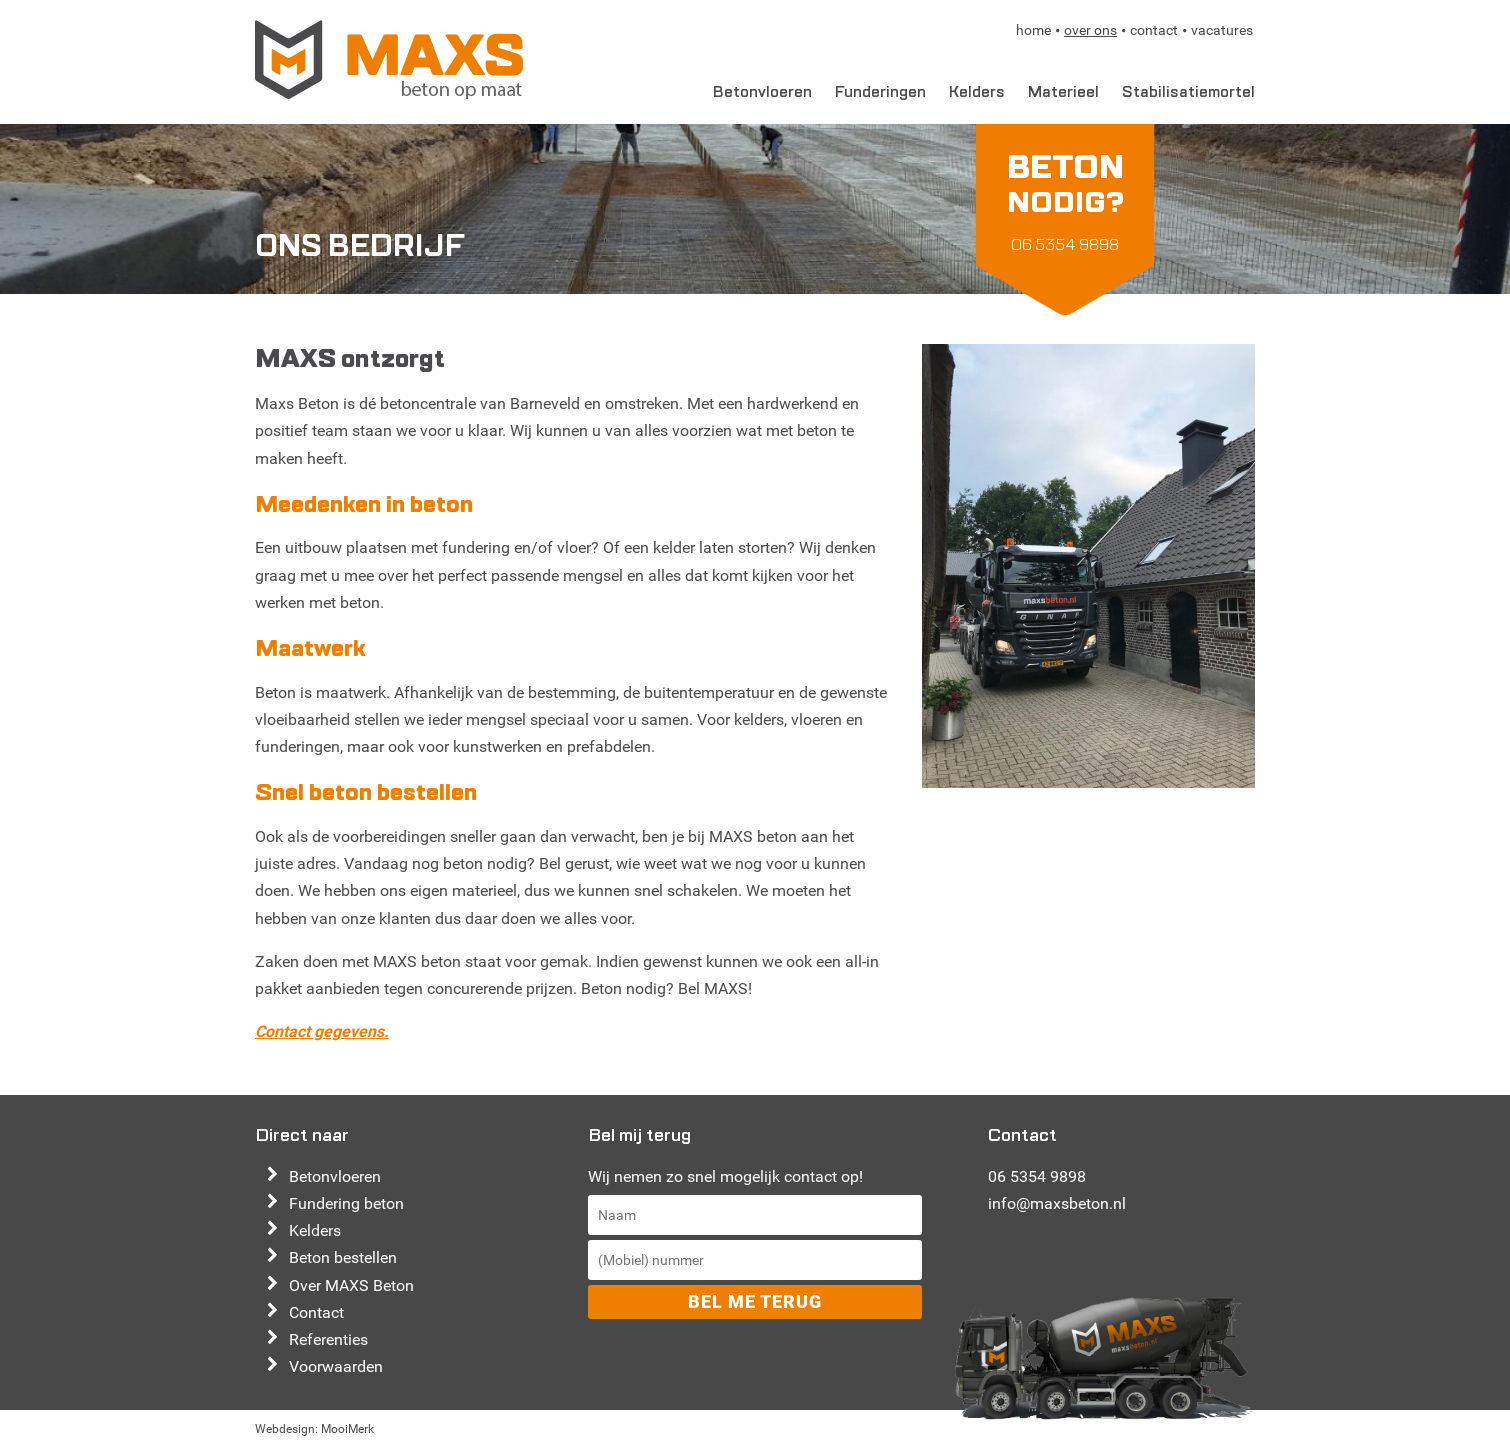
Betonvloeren (762, 92)
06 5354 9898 (1037, 1176)
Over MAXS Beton (351, 1285)
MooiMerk (347, 1429)
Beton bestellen (343, 1257)
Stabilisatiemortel (1188, 92)
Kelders (977, 92)
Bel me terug (755, 1301)
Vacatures (1222, 30)
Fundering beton (346, 1203)
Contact (1154, 30)
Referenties (328, 1339)
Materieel (1063, 92)
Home (1033, 30)
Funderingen (880, 92)
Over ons (1090, 30)
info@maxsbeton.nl (1057, 1203)
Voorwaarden (336, 1366)
